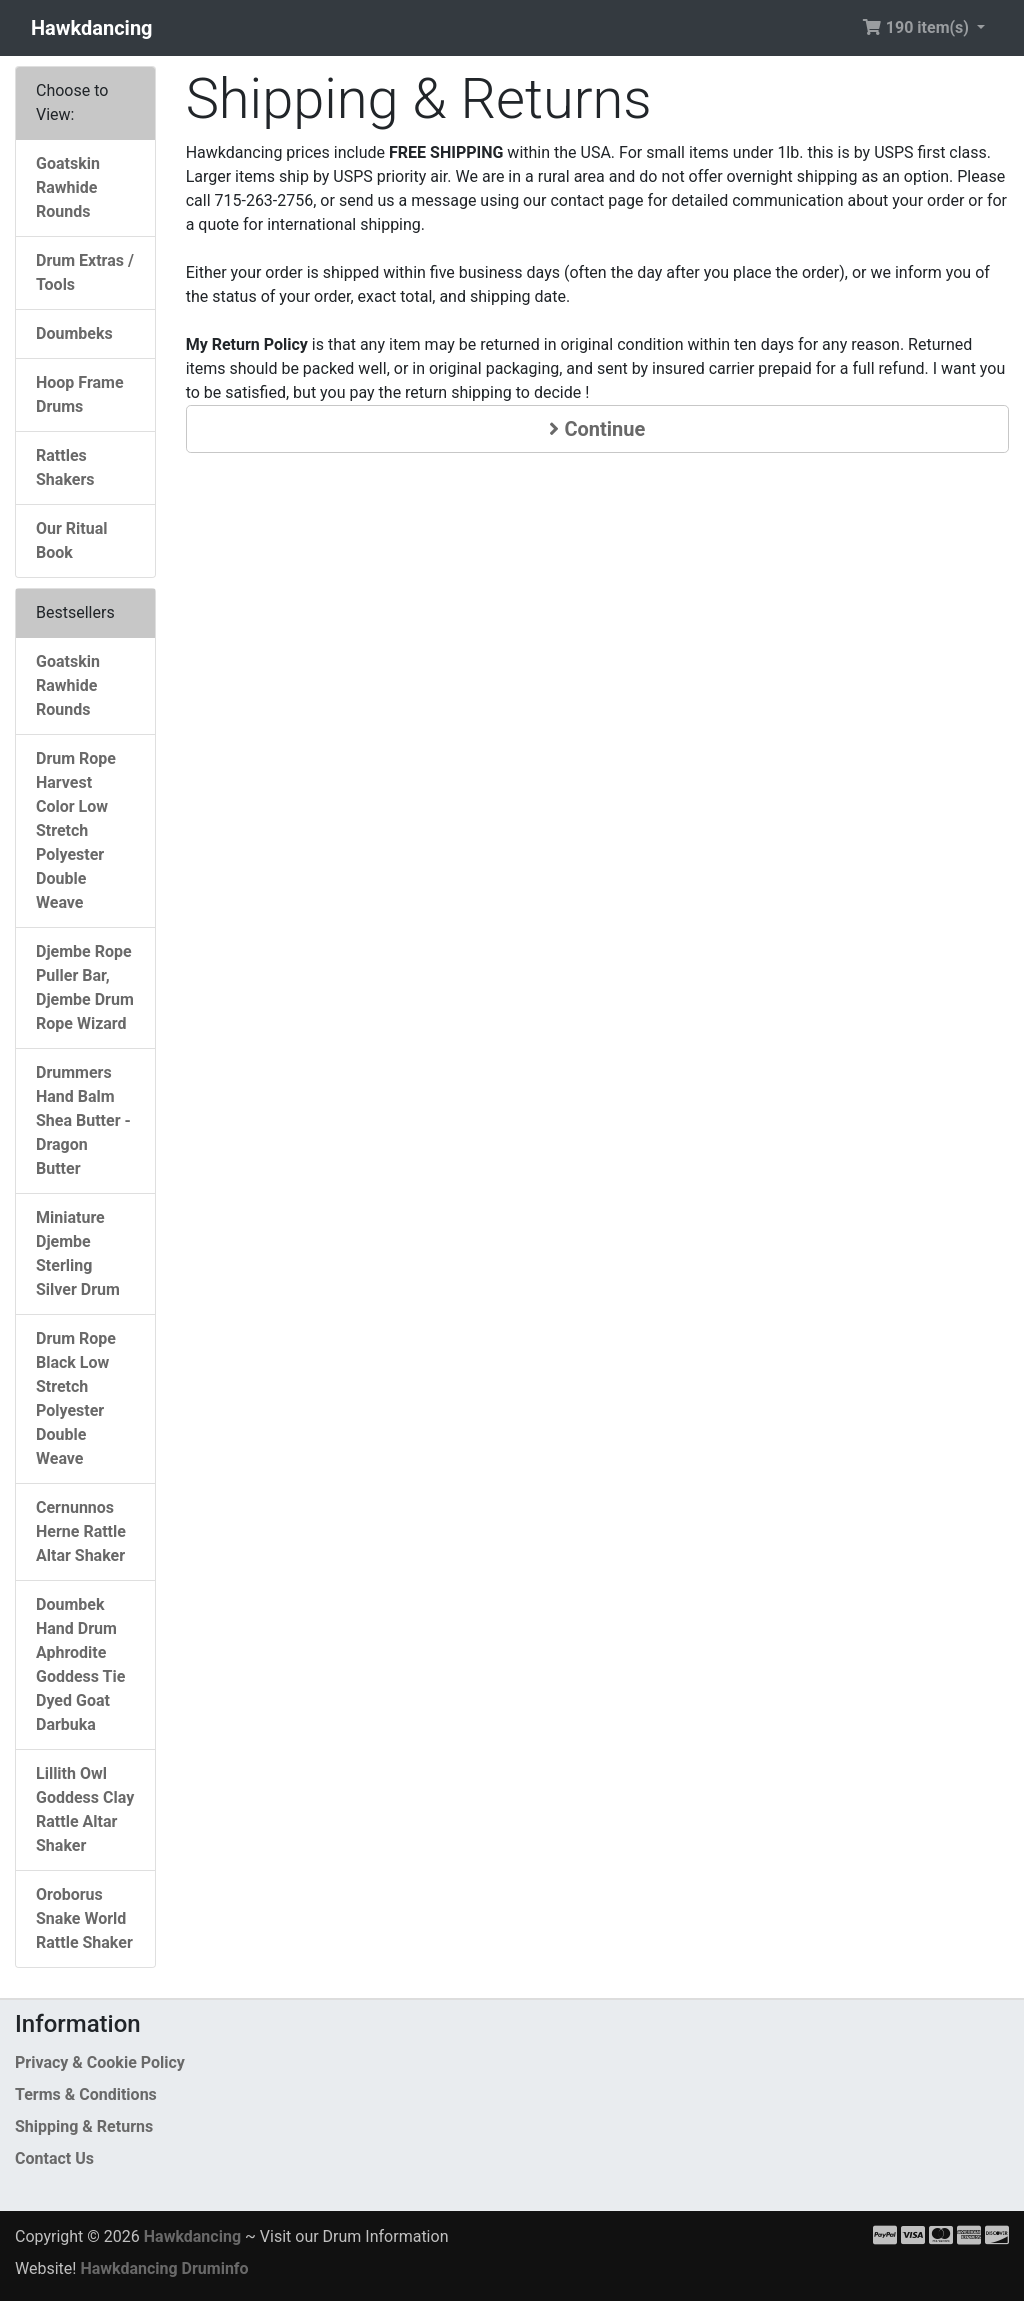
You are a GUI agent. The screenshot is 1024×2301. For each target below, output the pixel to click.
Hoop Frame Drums (80, 394)
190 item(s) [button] (917, 27)
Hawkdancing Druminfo (164, 2268)
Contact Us (54, 2158)
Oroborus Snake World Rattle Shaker (84, 1918)
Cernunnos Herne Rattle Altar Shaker (81, 1531)
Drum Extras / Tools (85, 272)
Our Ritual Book (71, 540)
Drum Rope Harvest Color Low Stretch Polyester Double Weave (76, 830)
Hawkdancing (92, 28)
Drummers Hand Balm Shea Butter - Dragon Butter (83, 1120)
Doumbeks (74, 333)
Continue (597, 429)
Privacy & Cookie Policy (100, 2062)
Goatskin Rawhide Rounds (68, 187)
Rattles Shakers (65, 467)
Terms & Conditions (86, 2094)
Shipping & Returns (84, 2126)
